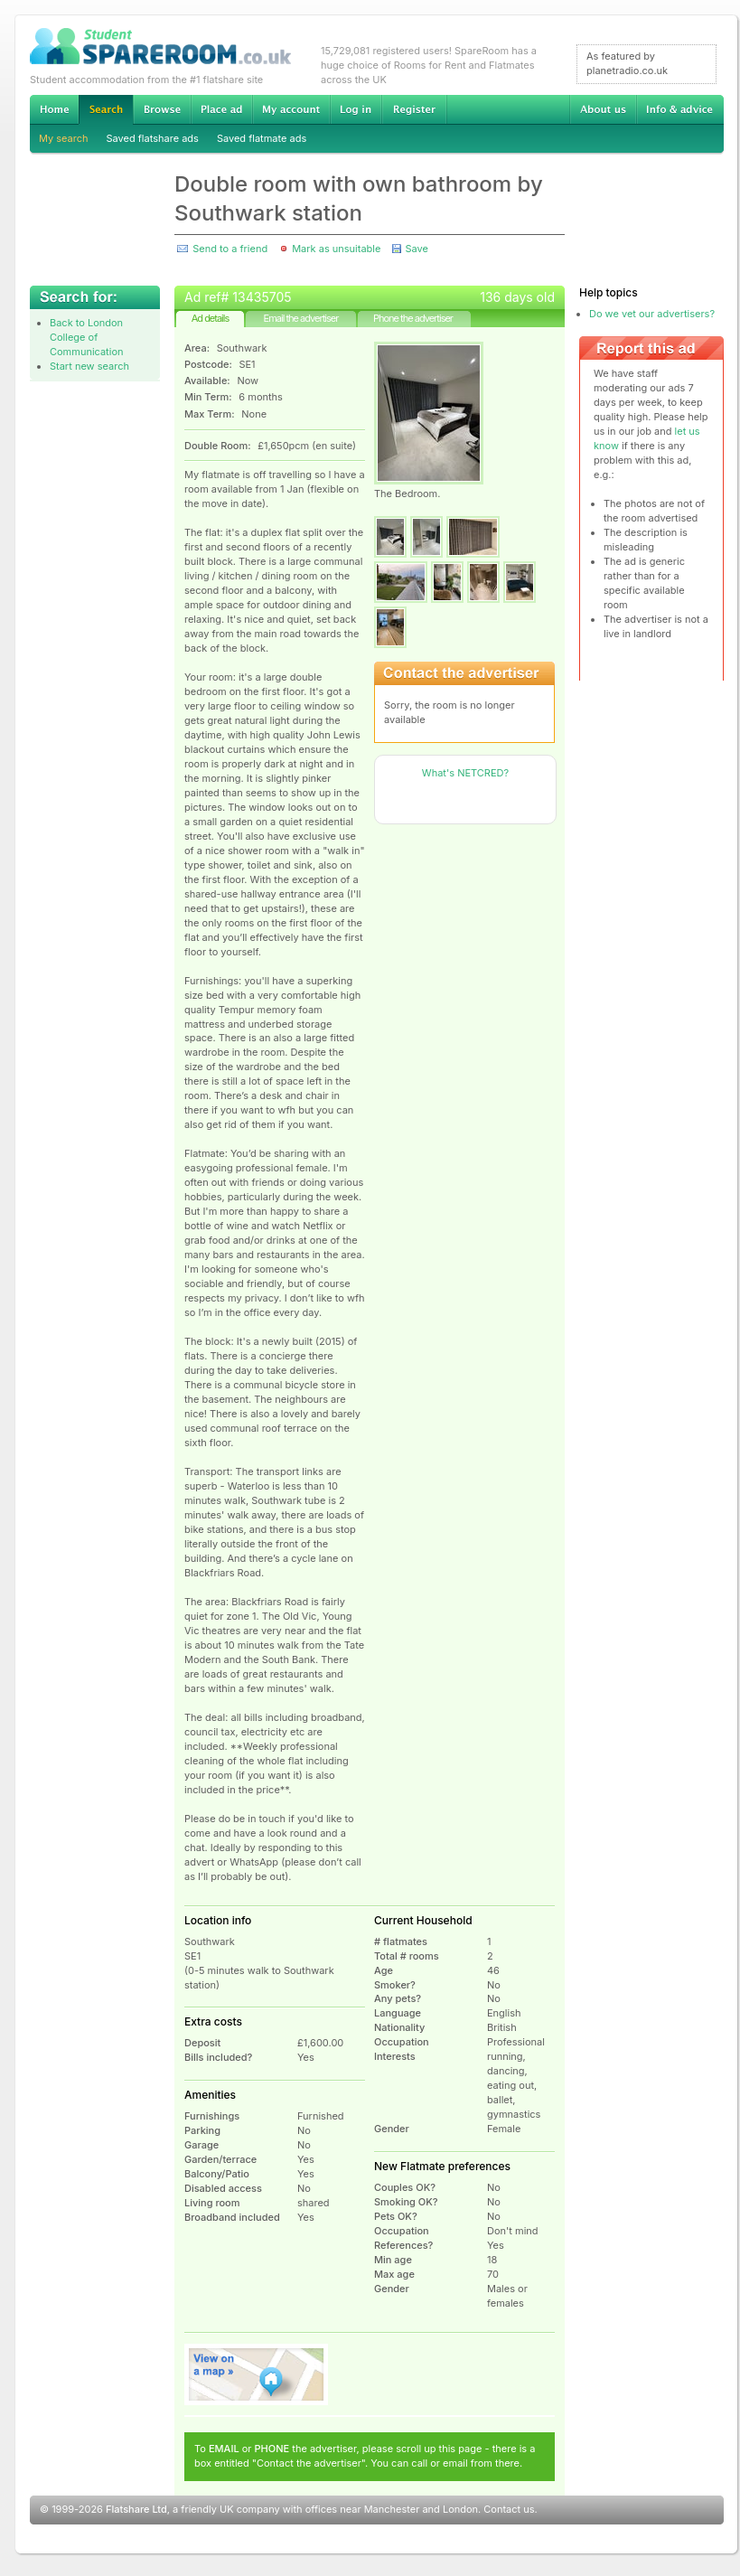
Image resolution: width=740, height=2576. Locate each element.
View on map (256, 2374)
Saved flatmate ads (261, 138)
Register (414, 109)
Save (416, 248)
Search (106, 110)
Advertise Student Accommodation (221, 109)
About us (602, 109)
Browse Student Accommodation (162, 109)
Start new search (89, 366)
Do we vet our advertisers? (652, 313)
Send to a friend (229, 248)
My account (291, 109)
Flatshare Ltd (136, 2509)
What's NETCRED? (465, 772)
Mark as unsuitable (336, 248)
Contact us (508, 2509)
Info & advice (680, 109)
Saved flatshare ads (153, 138)
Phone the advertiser (413, 318)
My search (64, 138)
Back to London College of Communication (87, 337)
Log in (355, 109)
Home (54, 109)
